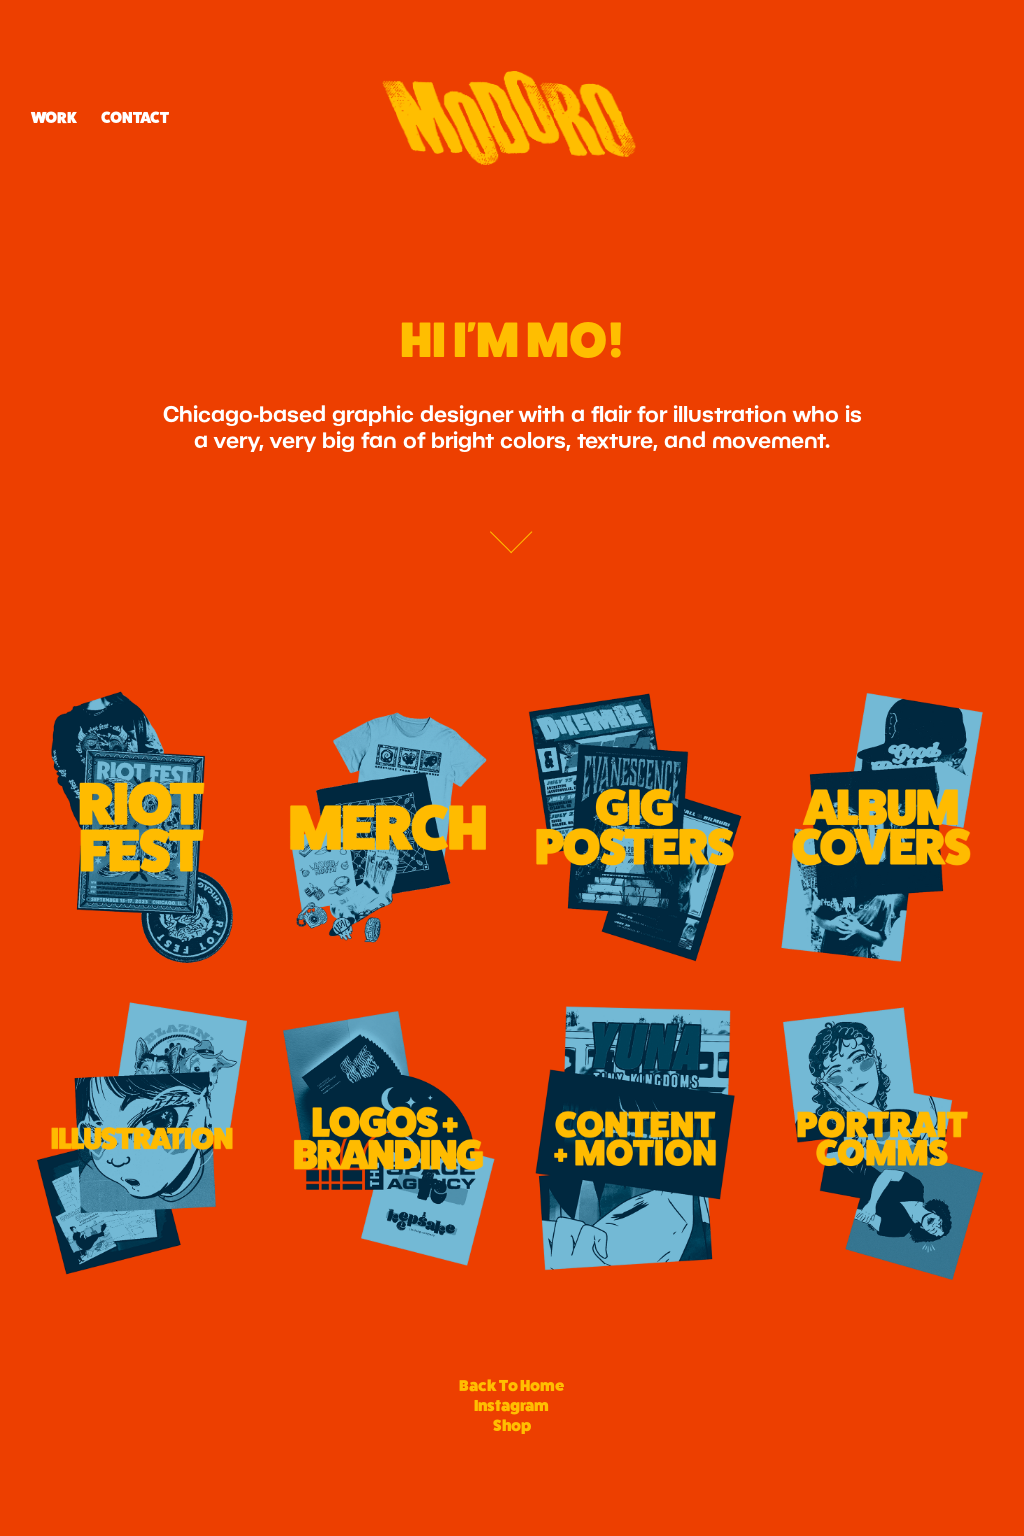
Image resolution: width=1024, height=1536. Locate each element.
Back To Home (512, 1385)
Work (54, 117)
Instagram (511, 1405)
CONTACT (135, 117)
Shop (512, 1425)
